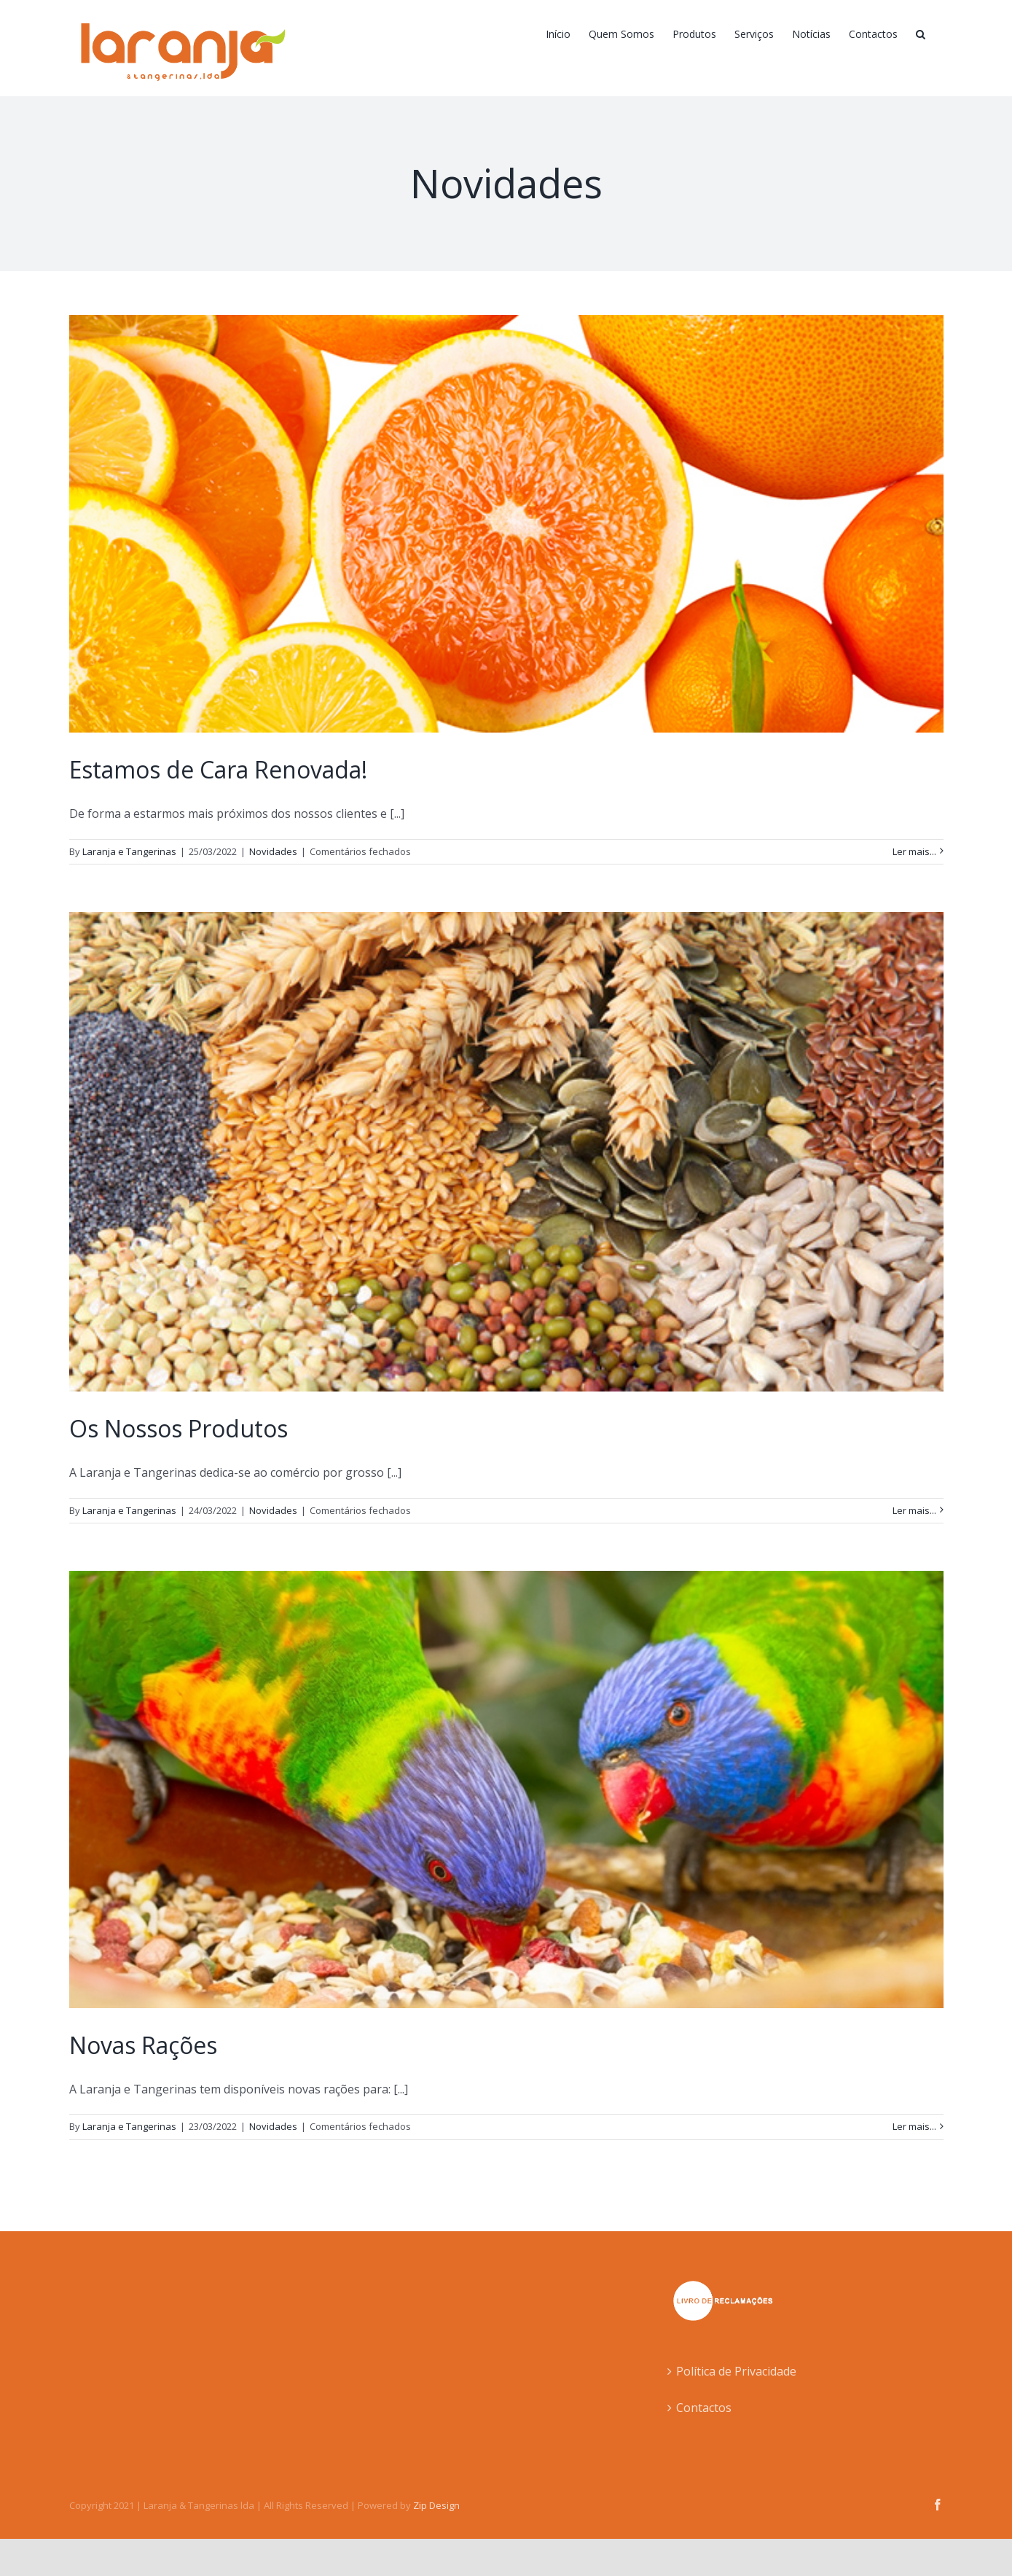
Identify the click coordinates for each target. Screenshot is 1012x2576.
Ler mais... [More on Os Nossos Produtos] (914, 1510)
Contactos (703, 2408)
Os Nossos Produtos (178, 1428)
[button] (920, 34)
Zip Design (436, 2505)
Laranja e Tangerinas (129, 851)
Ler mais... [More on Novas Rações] (914, 2126)
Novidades (273, 851)
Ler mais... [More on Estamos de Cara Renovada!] (914, 851)
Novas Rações (143, 2045)
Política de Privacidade (736, 2371)
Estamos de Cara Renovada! (218, 769)
